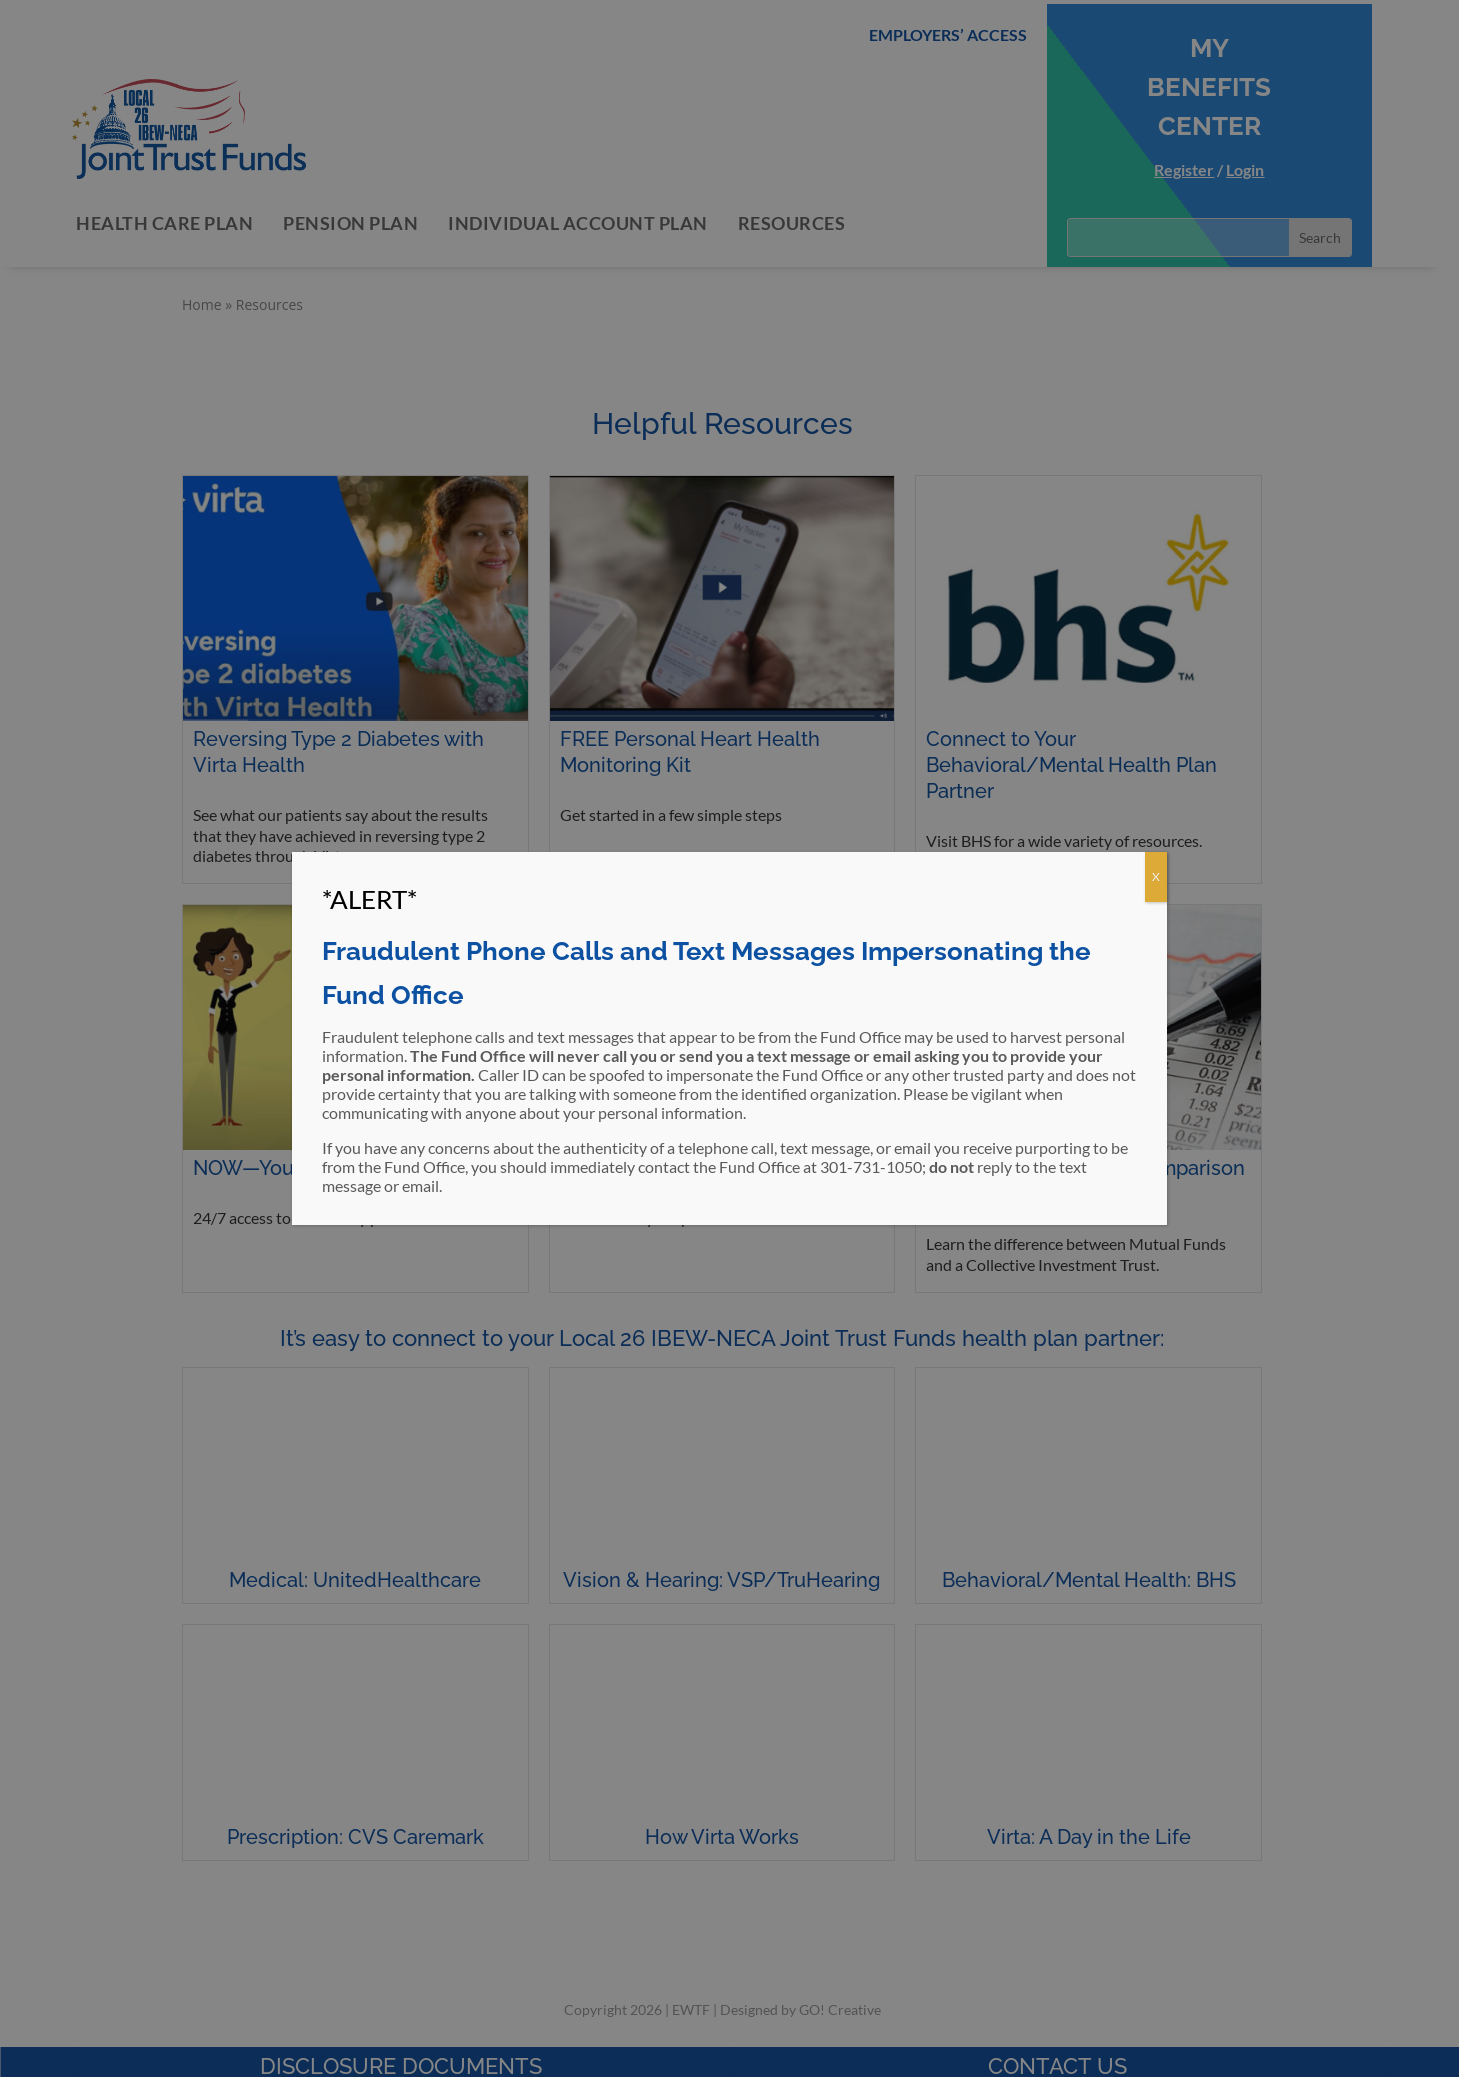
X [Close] (1156, 876)
